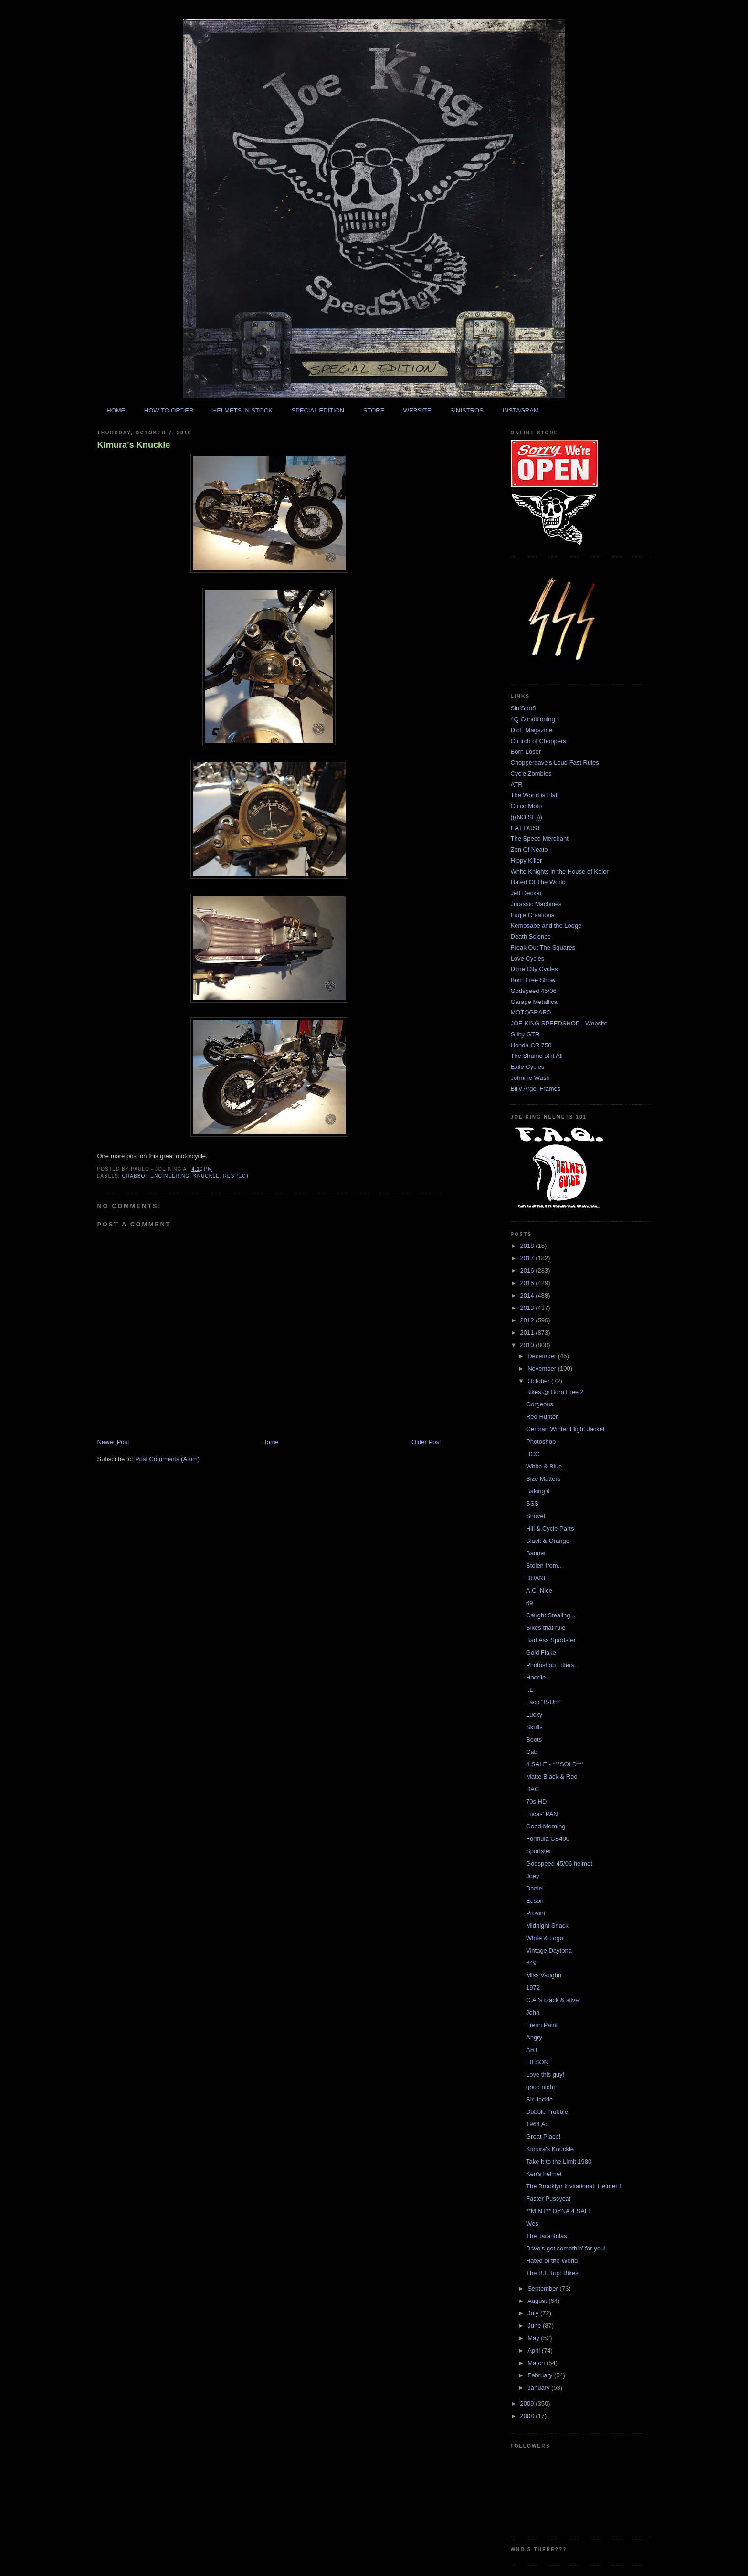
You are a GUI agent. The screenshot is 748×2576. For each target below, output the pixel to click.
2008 (528, 2415)
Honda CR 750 (531, 1045)
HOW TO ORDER (169, 410)
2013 (528, 1307)
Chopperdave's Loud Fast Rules (555, 762)
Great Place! (543, 2136)
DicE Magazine (531, 730)
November (542, 1368)
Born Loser (526, 751)
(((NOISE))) (526, 817)
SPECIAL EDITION (317, 410)
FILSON (537, 2062)
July (533, 2313)
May (534, 2338)
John (532, 2012)
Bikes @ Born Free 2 (555, 1391)
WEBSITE (417, 410)
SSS (532, 1503)
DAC (532, 1789)
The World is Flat (534, 795)
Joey (532, 1875)
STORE (374, 410)
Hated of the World (552, 2260)
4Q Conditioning (533, 719)
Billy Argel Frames (536, 1088)
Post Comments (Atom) (167, 1459)
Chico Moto (526, 806)
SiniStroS (524, 708)
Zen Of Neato (529, 849)
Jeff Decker (526, 893)
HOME (115, 410)
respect (236, 1176)
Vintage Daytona (549, 1950)
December (542, 1356)
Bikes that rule (545, 1627)
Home (270, 1442)
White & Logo (544, 1938)
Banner (536, 1553)
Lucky (534, 1714)
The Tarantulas (546, 2235)
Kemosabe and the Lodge (546, 925)
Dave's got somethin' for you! (566, 2248)
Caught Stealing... (550, 1615)
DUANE (537, 1578)
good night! (541, 2086)
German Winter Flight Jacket (565, 1429)
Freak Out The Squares (543, 947)
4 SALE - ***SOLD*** (555, 1764)
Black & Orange (547, 1540)
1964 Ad (537, 2124)
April (534, 2350)
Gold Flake (541, 1652)
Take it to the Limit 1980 (558, 2161)
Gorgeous (539, 1404)
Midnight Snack (547, 1925)
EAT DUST (526, 828)
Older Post (426, 1442)
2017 (528, 1258)
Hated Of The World (538, 882)
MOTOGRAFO (531, 1012)
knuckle (206, 1176)
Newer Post (113, 1442)
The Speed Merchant (540, 838)
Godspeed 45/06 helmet (559, 1863)
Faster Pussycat (548, 2198)
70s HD (536, 1801)
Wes (532, 2223)
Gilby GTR (525, 1034)
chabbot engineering (156, 1176)
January (539, 2387)
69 (529, 1602)
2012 (528, 1320)
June (535, 2325)
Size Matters (543, 1478)
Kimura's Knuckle (133, 445)
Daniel (535, 1888)
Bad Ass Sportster (551, 1640)
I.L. (530, 1689)
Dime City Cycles (534, 968)
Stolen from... (544, 1565)
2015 (528, 1283)
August (537, 2300)
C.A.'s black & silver (553, 2000)
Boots (534, 1739)
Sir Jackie (539, 2099)
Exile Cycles (528, 1066)
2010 (528, 1345)
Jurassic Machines (536, 904)
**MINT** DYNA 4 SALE (559, 2211)
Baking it (538, 1491)
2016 (528, 1270)
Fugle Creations (533, 914)
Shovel (535, 1516)
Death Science (531, 936)
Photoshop (541, 1441)
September (543, 2288)
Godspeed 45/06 (534, 990)
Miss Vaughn (543, 1975)
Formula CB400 (547, 1838)
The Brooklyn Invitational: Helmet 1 (574, 2186)
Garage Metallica (534, 1001)
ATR (517, 784)
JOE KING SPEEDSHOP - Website (559, 1023)
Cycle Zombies (531, 773)
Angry (534, 2037)
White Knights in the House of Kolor (560, 871)
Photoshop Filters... (552, 1664)
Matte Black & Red (552, 1776)
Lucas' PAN (542, 1813)
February (540, 2375)
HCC (532, 1453)
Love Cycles (528, 958)
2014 (528, 1295)
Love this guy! (545, 2074)
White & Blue (544, 1466)
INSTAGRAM (520, 410)
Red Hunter (542, 1416)
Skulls (534, 1727)
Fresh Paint (542, 2024)
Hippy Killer (526, 860)
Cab (531, 1751)
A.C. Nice (539, 1590)
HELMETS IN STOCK (242, 410)
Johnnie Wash (530, 1077)
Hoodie (536, 1677)
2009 (528, 2403)
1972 (533, 1987)
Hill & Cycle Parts (550, 1528)
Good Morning (545, 1826)
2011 (528, 1332)
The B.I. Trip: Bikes (552, 2273)
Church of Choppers (538, 741)
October (539, 1380)
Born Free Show (533, 979)
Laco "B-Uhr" (544, 1702)
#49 (531, 1962)
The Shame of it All (537, 1055)
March (537, 2362)
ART (532, 2049)
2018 (528, 1245)
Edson (535, 1900)
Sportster (538, 1851)
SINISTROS (467, 410)
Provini (535, 1913)
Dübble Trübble (547, 2111)
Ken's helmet (544, 2173)
